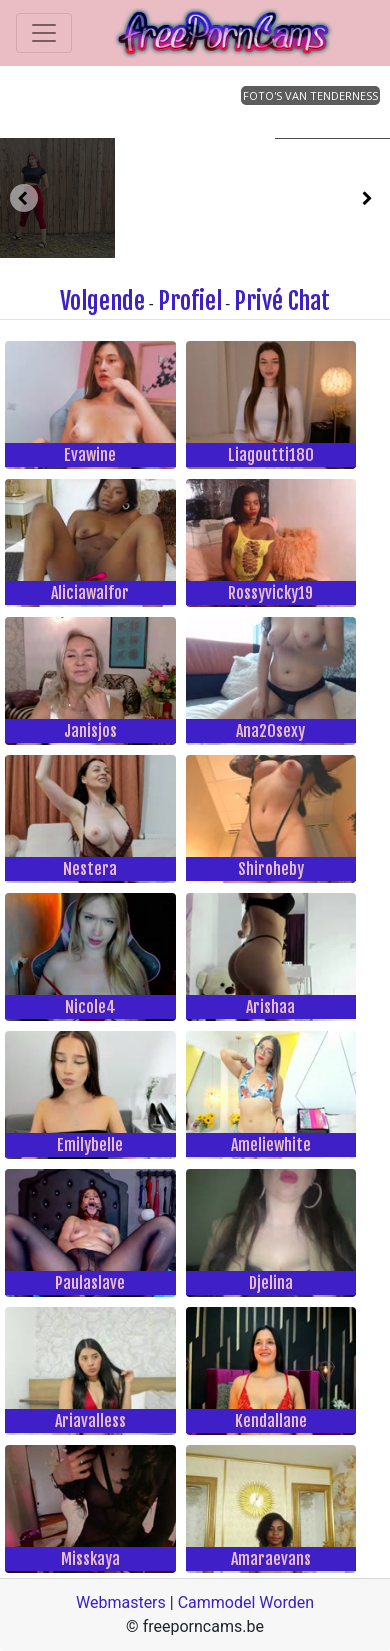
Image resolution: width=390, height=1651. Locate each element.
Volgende (102, 301)
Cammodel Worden (246, 1602)
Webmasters (121, 1602)
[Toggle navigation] (44, 33)
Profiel (190, 301)
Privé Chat (282, 301)
